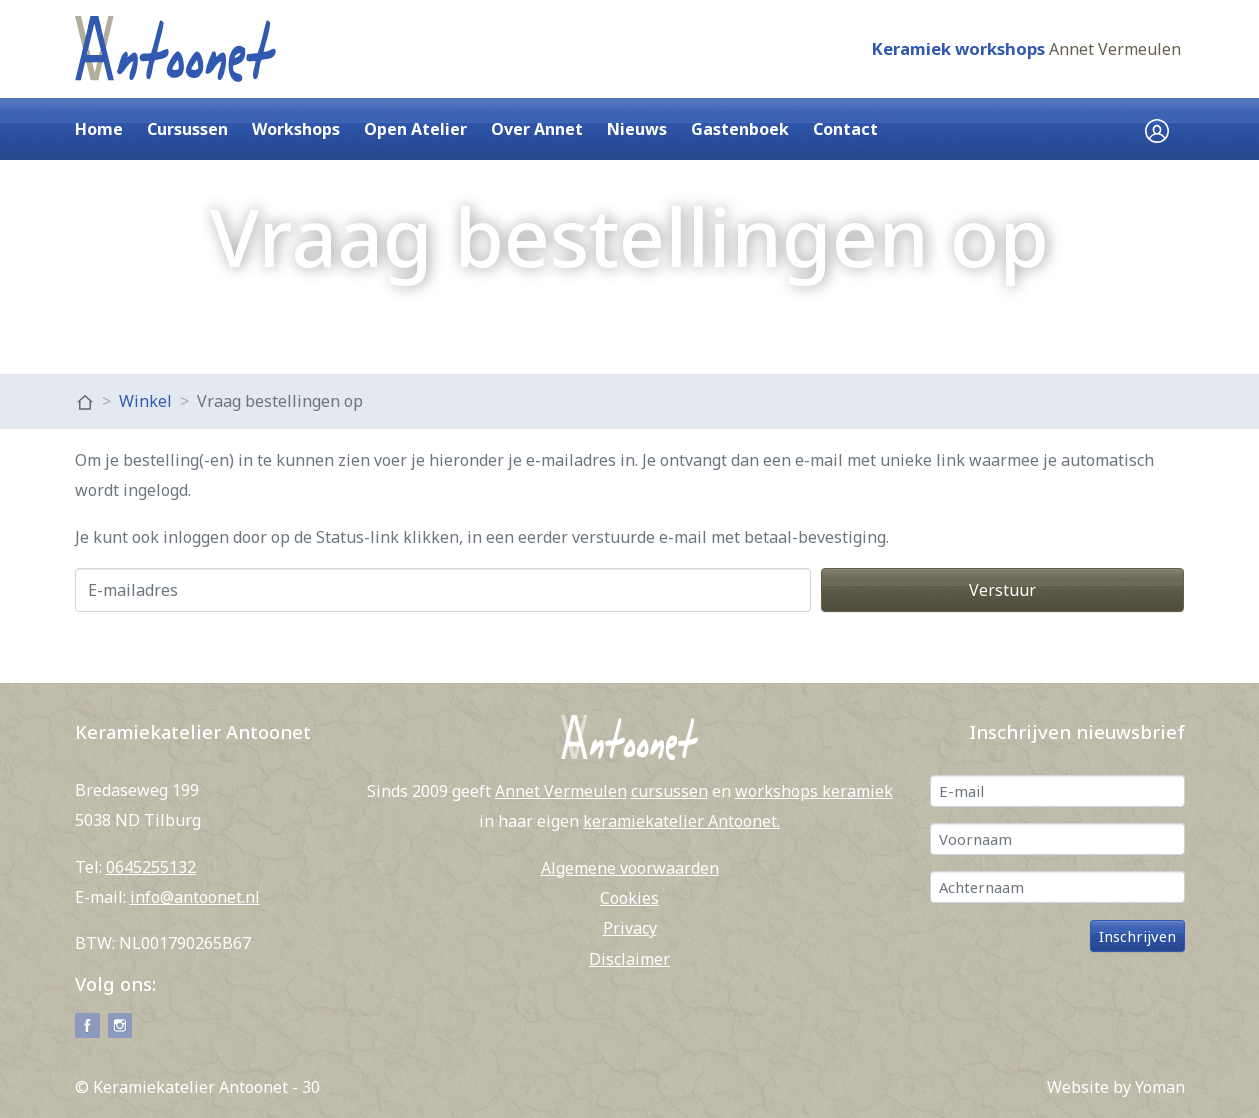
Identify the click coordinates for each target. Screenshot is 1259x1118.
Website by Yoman (1116, 1087)
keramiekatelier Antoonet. (681, 821)
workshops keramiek (814, 791)
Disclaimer (629, 959)
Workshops (296, 129)
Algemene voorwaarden (630, 868)
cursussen (669, 791)
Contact (845, 129)
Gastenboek (740, 129)
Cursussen (187, 129)
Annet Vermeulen (1115, 49)
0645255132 (151, 867)
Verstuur (1002, 590)
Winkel (145, 401)
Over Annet (537, 129)
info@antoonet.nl (195, 897)
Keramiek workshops (958, 48)
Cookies (629, 898)
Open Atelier (415, 129)
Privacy (630, 928)
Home (99, 129)
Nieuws (637, 129)
